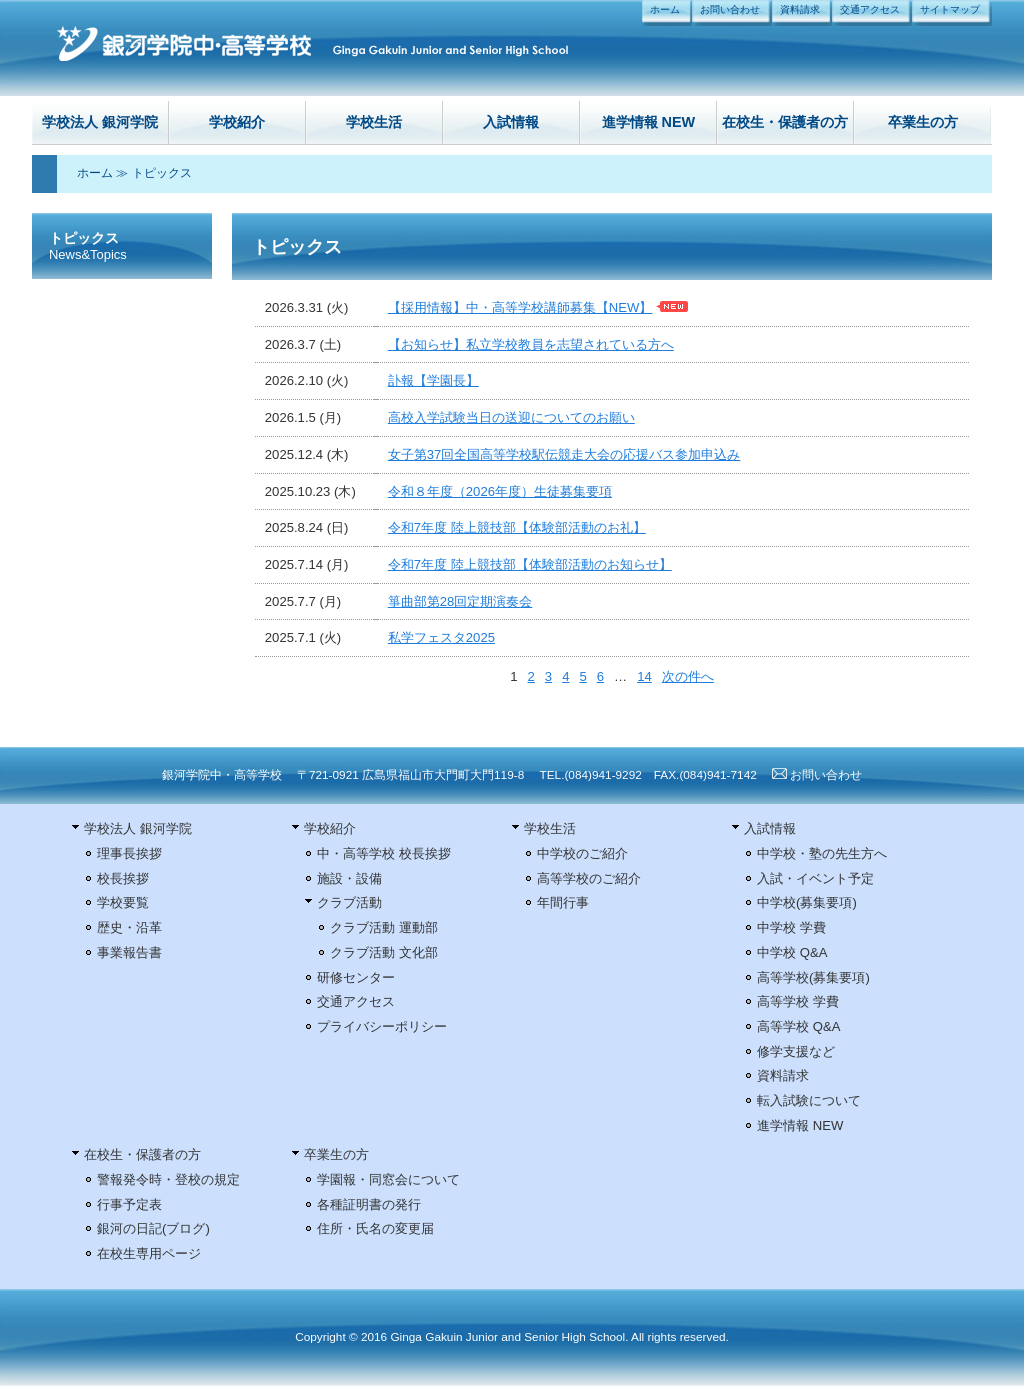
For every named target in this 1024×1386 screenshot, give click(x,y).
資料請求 (800, 9)
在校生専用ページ (149, 1253)
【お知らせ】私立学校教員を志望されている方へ (531, 344)
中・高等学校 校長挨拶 (384, 853)
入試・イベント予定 (815, 878)
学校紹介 (237, 122)
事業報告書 (129, 952)
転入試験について (809, 1100)
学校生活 (374, 122)
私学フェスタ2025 (441, 637)
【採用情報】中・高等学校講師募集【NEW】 (520, 307)
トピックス (162, 173)
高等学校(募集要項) (813, 977)
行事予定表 (129, 1204)
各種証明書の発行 (369, 1204)
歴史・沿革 (129, 927)
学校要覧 (123, 902)
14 (644, 676)
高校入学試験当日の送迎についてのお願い (511, 417)
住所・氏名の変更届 (375, 1228)
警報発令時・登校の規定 (168, 1179)
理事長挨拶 (129, 853)
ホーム (665, 9)
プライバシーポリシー (382, 1026)
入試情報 (511, 122)
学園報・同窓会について (388, 1179)
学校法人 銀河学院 (100, 122)
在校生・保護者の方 (785, 122)
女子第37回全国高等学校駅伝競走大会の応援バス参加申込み (564, 454)
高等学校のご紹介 (589, 878)
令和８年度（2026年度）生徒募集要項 (500, 491)
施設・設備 (349, 878)
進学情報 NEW (649, 122)
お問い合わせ (730, 9)
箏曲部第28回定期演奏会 (460, 601)
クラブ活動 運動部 (384, 927)
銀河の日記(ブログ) (153, 1228)
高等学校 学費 (798, 1001)
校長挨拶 (123, 878)
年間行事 (563, 902)
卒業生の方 (923, 122)
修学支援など (796, 1051)
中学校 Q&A (792, 952)
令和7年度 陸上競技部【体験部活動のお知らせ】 (530, 564)
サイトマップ (950, 9)
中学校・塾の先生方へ (822, 853)
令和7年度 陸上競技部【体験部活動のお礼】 (517, 527)
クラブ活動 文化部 (384, 952)
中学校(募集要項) (807, 902)
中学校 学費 (791, 927)
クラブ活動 (349, 902)
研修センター (356, 977)
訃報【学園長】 (433, 380)
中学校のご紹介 (582, 853)
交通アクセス (870, 9)
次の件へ (688, 676)
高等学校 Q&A (798, 1026)
